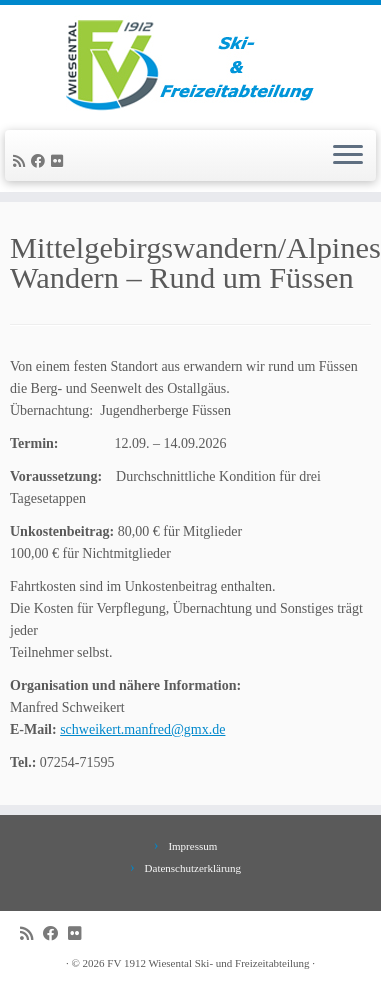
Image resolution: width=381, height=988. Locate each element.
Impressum (192, 846)
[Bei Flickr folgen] (60, 161)
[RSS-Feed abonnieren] (22, 161)
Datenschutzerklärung (193, 868)
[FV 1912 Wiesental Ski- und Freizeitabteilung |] (190, 65)
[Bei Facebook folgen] (41, 161)
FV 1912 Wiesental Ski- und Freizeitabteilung (208, 963)
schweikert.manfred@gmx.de (142, 729)
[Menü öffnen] (348, 156)
